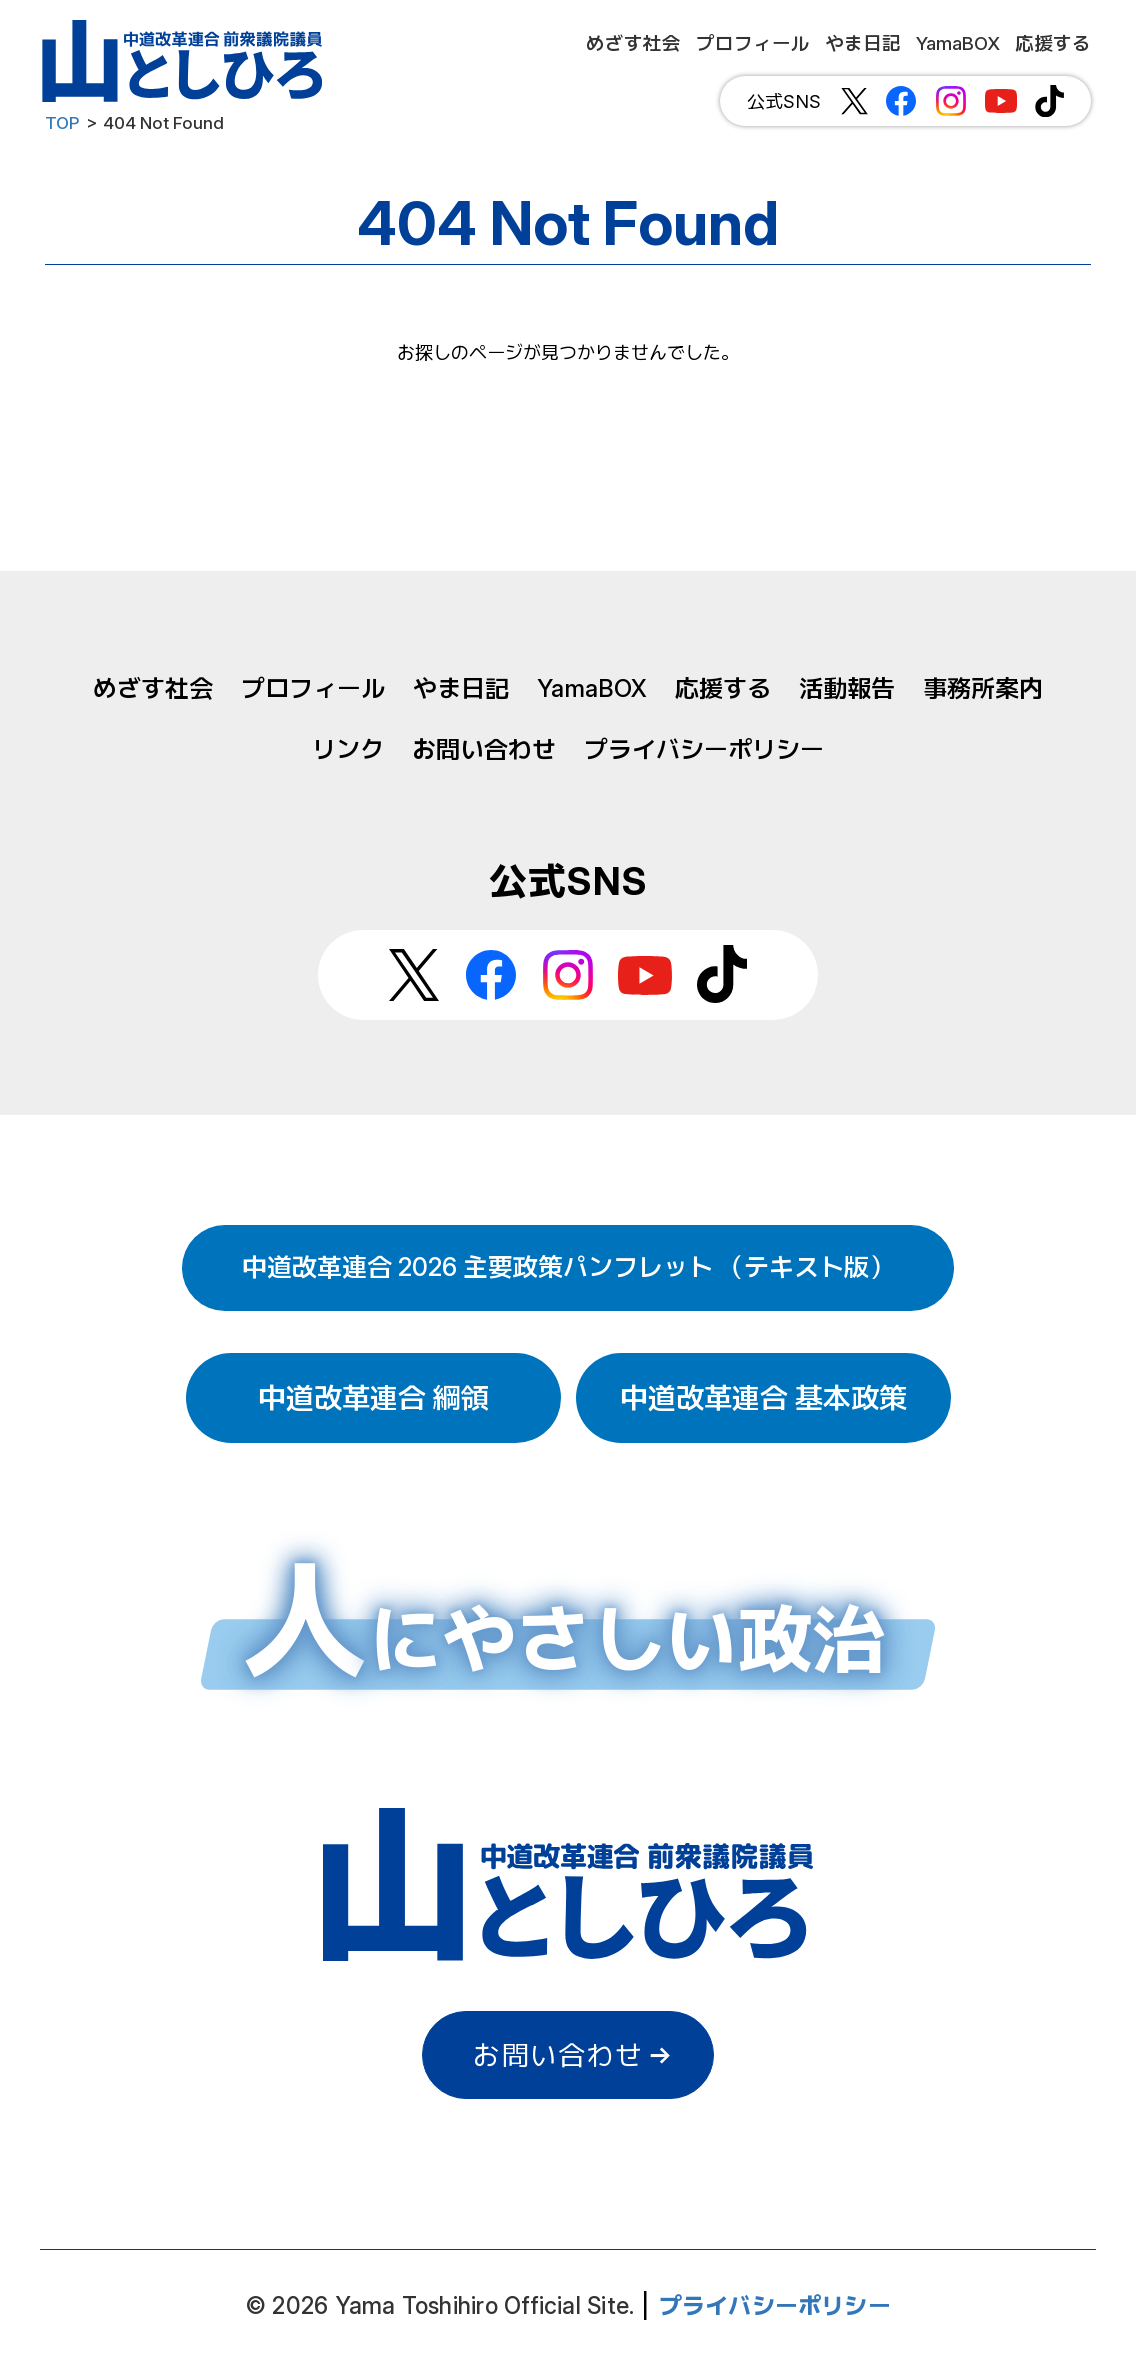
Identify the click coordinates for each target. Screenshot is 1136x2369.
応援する (723, 688)
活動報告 (847, 688)
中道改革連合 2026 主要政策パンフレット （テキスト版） (568, 1267)
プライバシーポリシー (704, 749)
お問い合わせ (484, 749)
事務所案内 (983, 688)
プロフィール (313, 688)
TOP (62, 123)
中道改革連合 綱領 (373, 1398)
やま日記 (461, 688)
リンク (348, 749)
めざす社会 (153, 688)
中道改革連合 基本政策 (763, 1398)
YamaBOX (592, 688)
